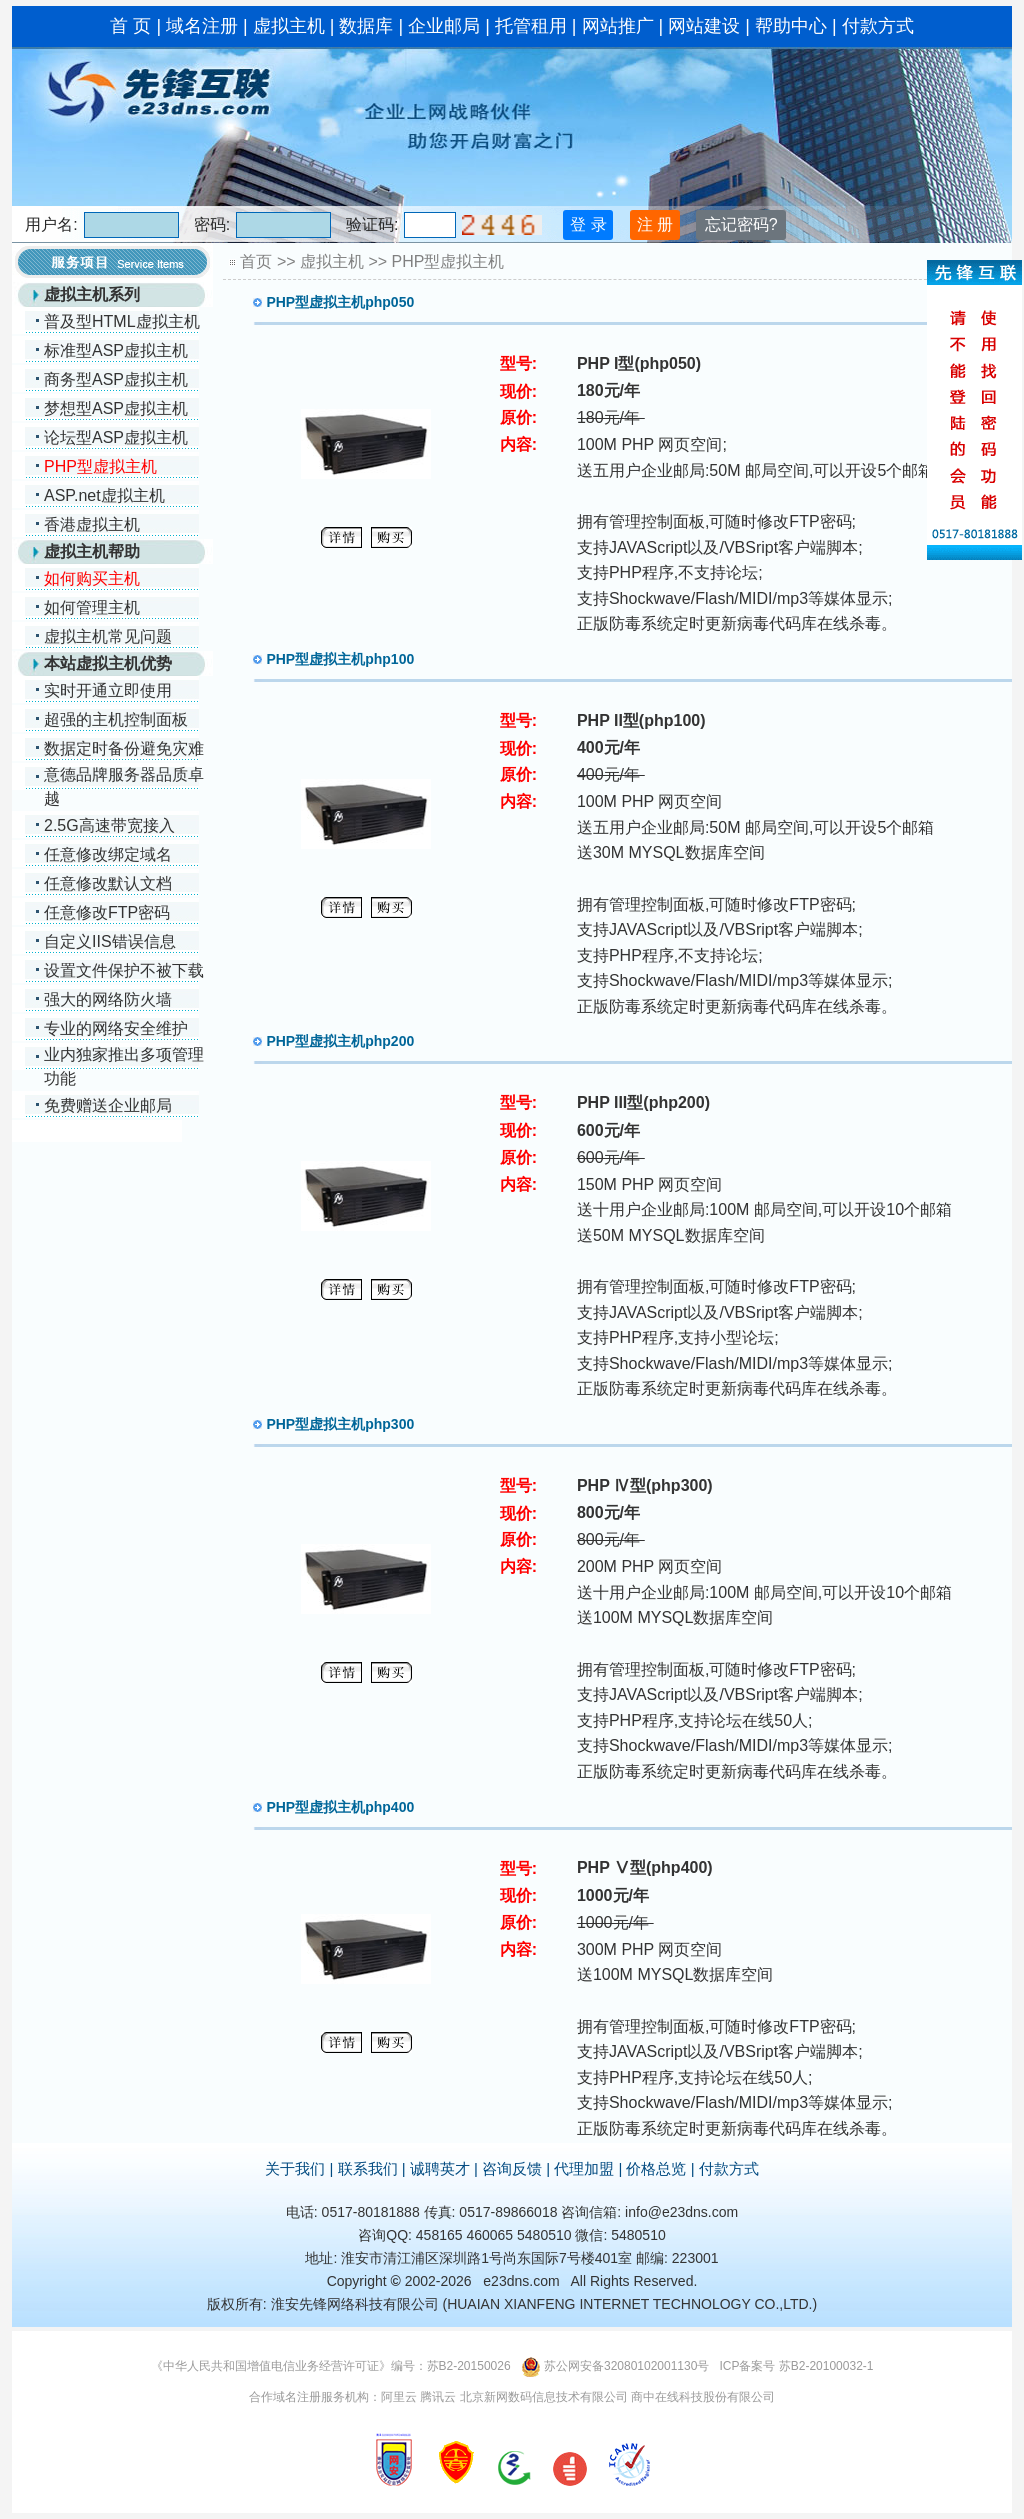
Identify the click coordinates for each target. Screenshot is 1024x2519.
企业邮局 (444, 26)
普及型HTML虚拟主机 (122, 321)
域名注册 (202, 26)
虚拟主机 (289, 26)
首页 (256, 261)
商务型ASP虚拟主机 (116, 379)
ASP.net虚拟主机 (104, 495)
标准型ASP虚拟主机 (116, 350)
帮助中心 (791, 26)
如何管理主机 (92, 607)
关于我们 (295, 2168)
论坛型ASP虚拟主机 (116, 437)
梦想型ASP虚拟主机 (116, 408)
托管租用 (531, 26)
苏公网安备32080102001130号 (626, 2366)
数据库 (366, 26)
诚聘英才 (440, 2168)
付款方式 (878, 26)
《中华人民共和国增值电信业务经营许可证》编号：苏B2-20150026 (331, 2366)
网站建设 (704, 26)
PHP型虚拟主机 (448, 261)
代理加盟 (584, 2168)
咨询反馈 (512, 2168)
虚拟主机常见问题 (108, 636)
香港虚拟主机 (92, 524)
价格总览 (656, 2168)
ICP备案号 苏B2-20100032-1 (796, 2366)
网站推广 (618, 26)
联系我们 (368, 2168)
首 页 (130, 26)
